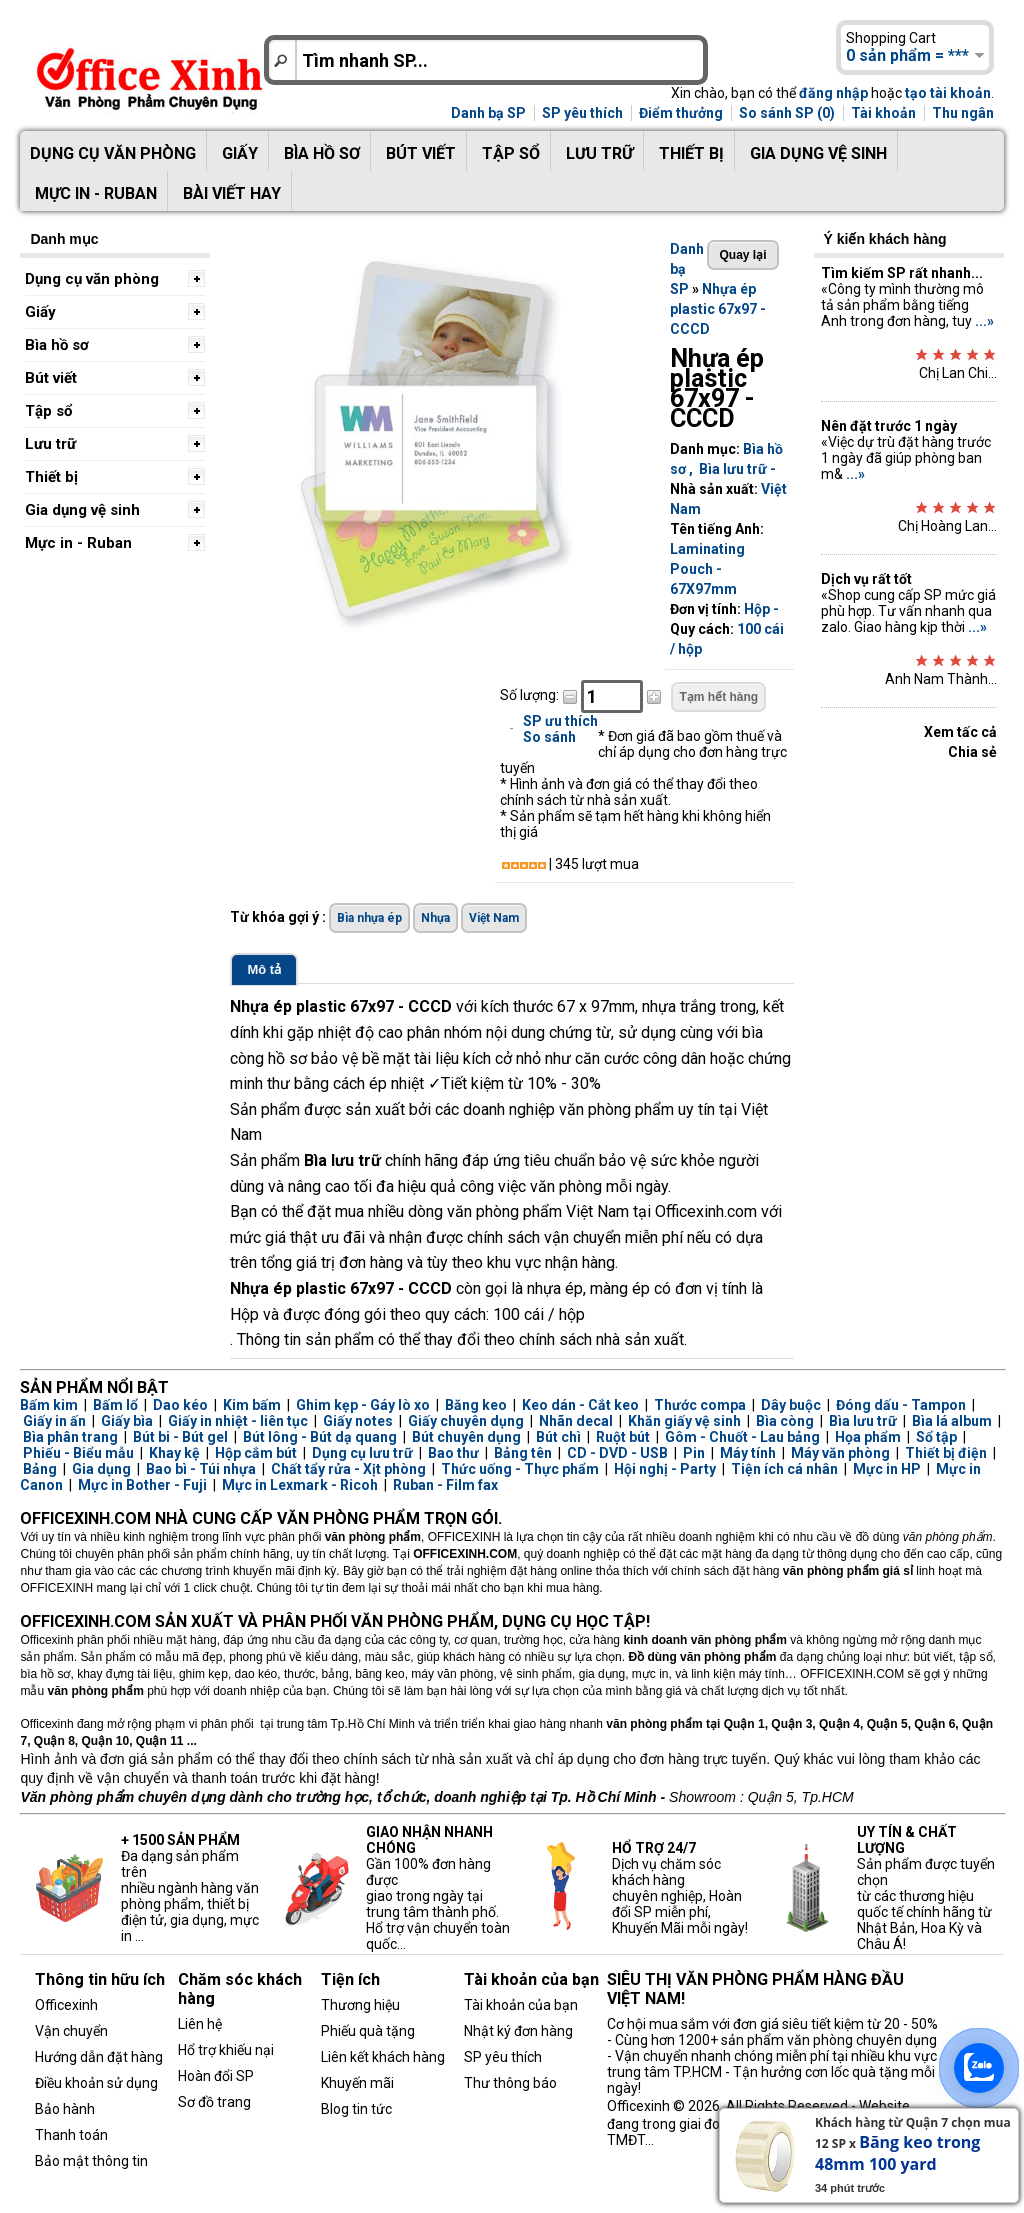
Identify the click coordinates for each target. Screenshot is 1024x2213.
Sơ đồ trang (214, 2102)
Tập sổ (511, 153)
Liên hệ (200, 2024)
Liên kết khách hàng (383, 2057)
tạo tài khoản (948, 93)
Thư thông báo (510, 2083)
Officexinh (66, 2005)
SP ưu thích (560, 721)
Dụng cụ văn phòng (113, 153)
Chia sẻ (972, 752)
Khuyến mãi (357, 2083)
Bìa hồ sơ (322, 153)
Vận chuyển (71, 2031)
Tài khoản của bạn (521, 2005)
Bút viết (421, 153)
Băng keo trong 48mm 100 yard (897, 2153)
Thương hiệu (360, 2005)
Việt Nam (494, 918)
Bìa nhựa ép (369, 918)
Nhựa (435, 918)
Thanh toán (71, 2135)
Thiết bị (691, 153)
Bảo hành (65, 2109)
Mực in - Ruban (96, 193)
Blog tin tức (356, 2109)
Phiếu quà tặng (368, 2031)
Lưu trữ (599, 153)
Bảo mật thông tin (91, 2161)
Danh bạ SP (488, 113)
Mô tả (264, 969)
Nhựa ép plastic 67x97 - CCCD (718, 309)
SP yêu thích (582, 113)
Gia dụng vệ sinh (818, 153)
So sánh (549, 737)
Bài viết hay (232, 193)
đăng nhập (833, 93)
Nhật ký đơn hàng (518, 2031)
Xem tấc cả (960, 732)
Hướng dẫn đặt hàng (99, 2057)
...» (984, 321)
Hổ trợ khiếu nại (226, 2050)
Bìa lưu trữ (733, 469)
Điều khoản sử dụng (96, 2083)
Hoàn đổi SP (216, 2076)
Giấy (240, 153)
